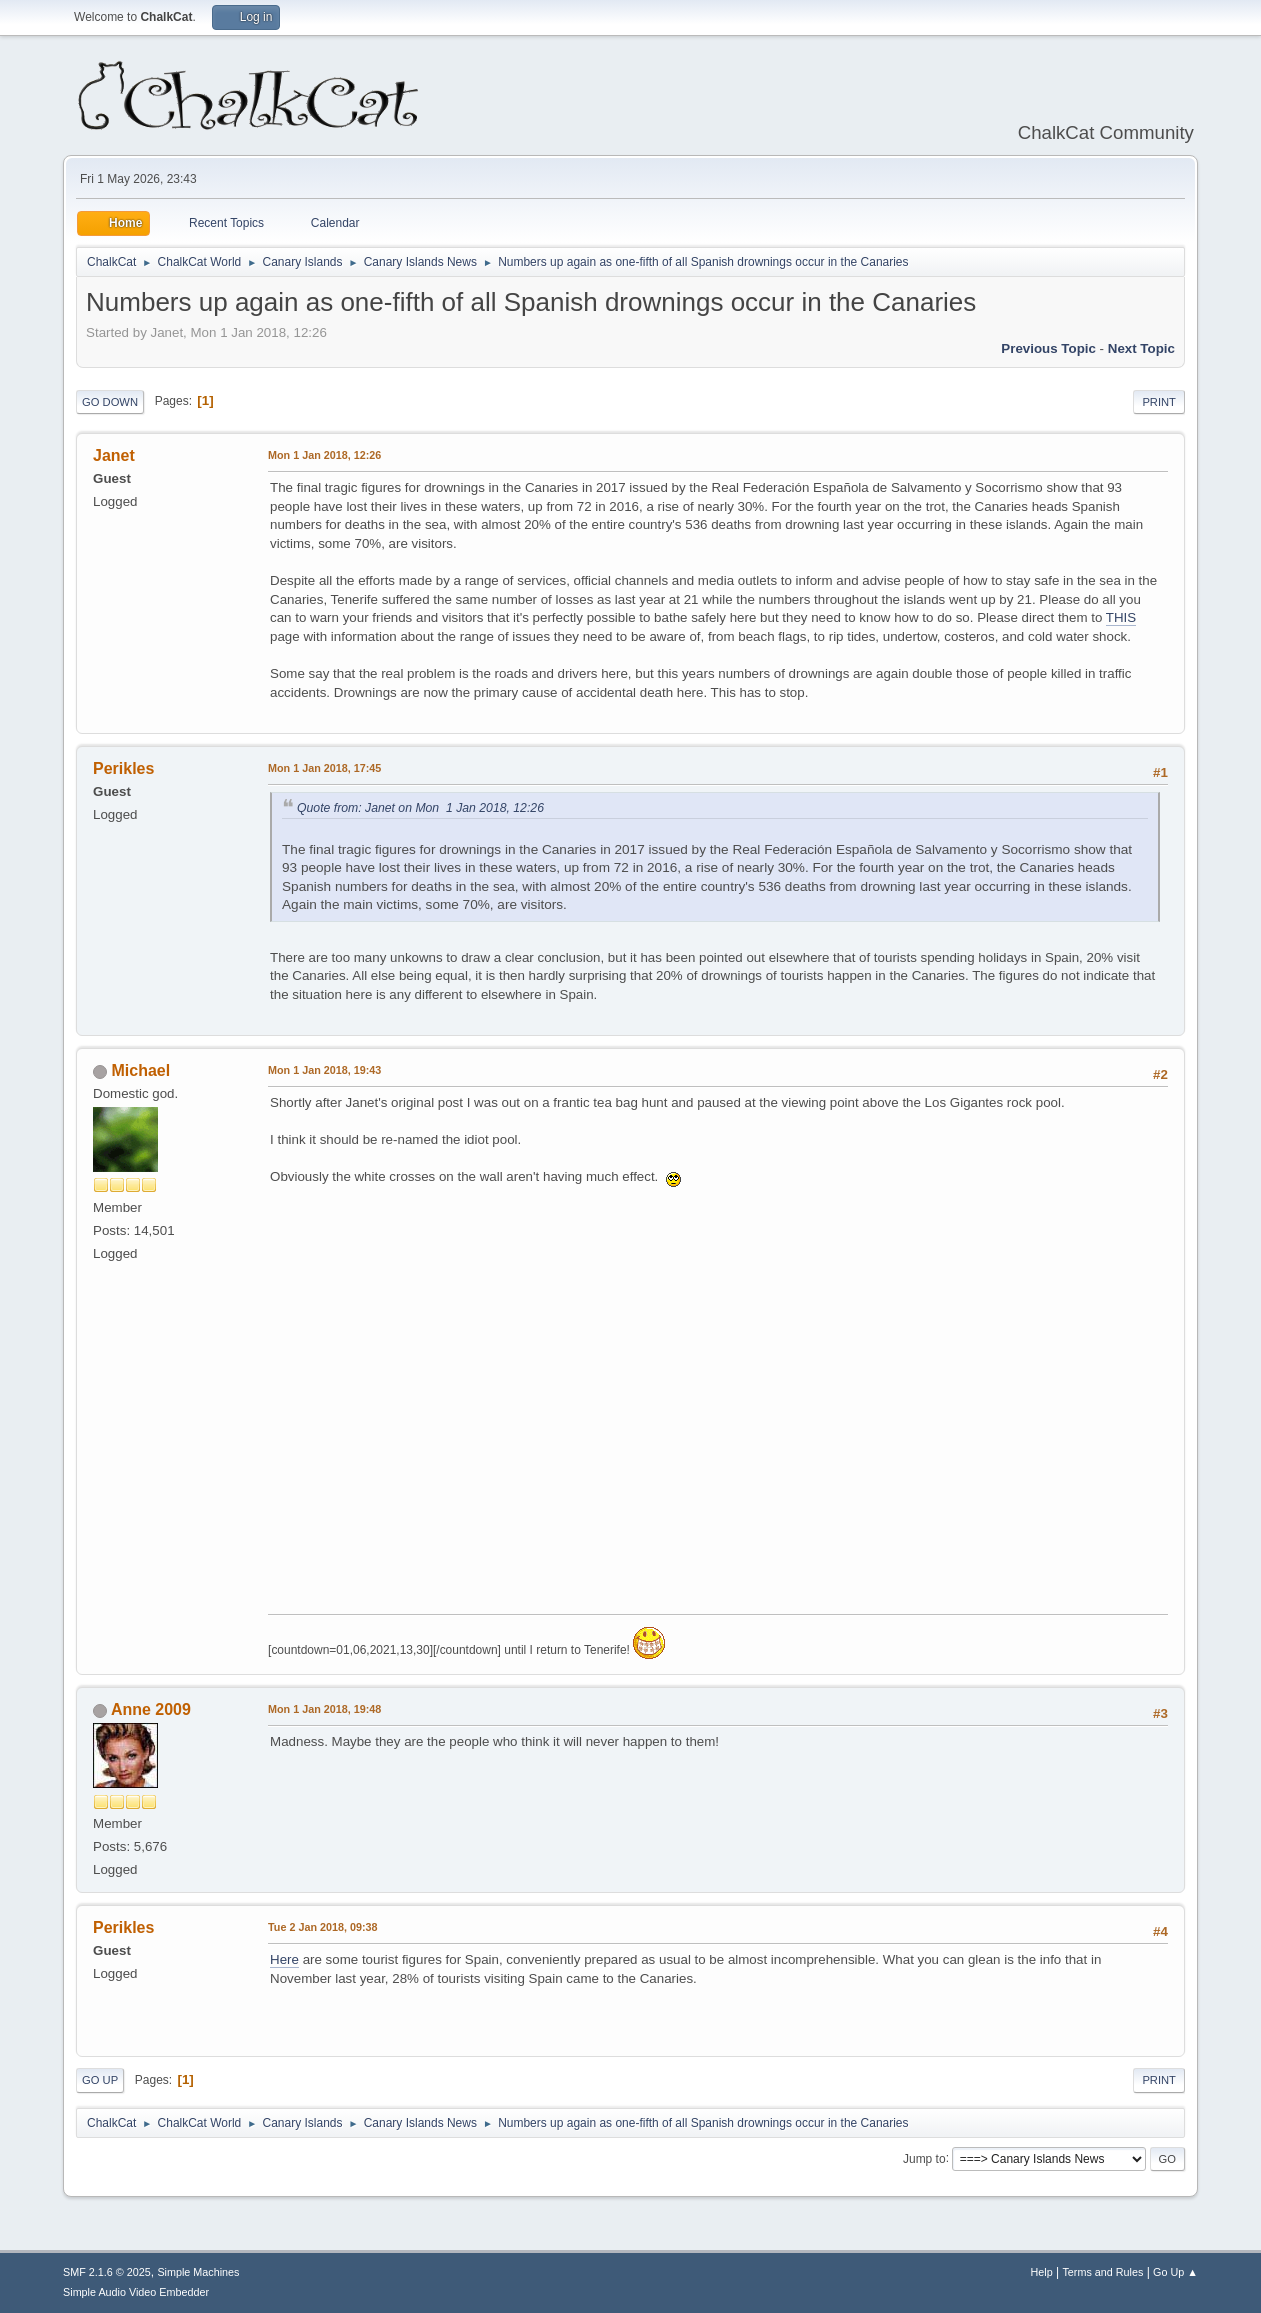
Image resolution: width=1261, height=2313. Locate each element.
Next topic (1141, 348)
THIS (1121, 617)
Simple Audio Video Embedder (136, 2292)
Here (284, 1959)
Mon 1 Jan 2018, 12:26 (324, 455)
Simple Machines (198, 2272)
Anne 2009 (151, 1709)
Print (1159, 402)
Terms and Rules (1102, 2272)
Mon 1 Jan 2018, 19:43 (324, 1070)
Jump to (924, 2158)
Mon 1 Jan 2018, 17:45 (324, 768)
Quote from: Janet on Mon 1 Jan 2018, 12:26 (420, 808)
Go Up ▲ (1175, 2272)
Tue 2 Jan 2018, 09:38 (322, 1927)
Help (1041, 2272)
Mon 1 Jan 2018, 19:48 (324, 1709)
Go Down (110, 402)
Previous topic (1048, 348)
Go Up (100, 2080)
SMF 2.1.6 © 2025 (107, 2272)
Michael (141, 1070)
